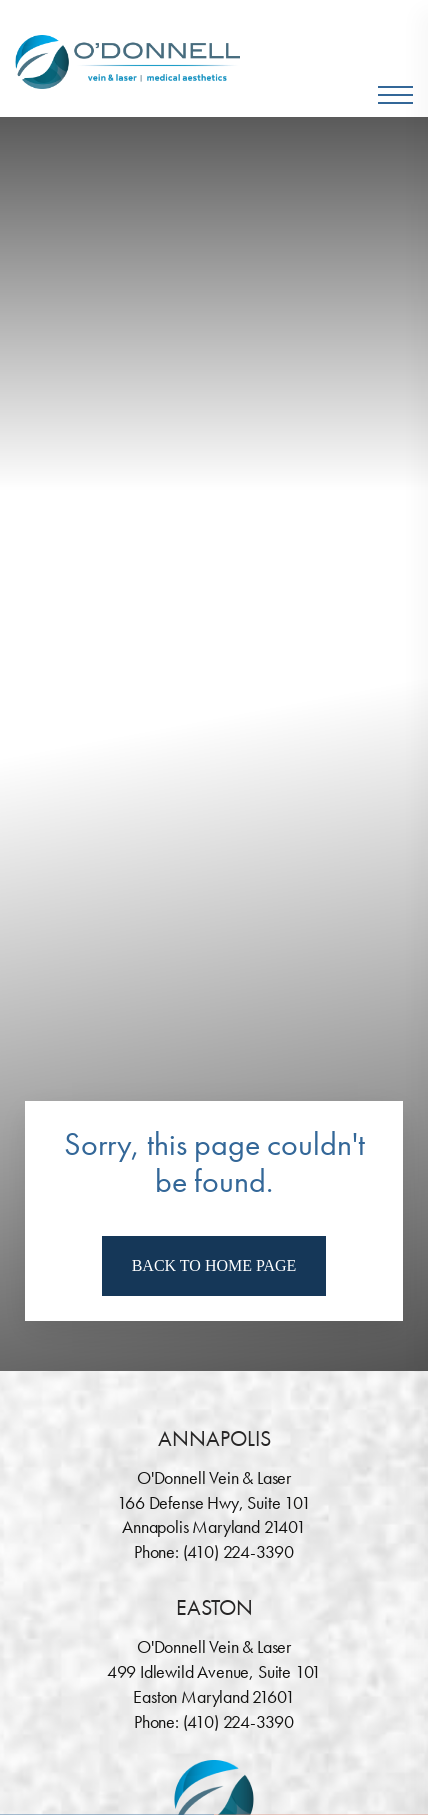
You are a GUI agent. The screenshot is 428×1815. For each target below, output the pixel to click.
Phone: (158, 1551)
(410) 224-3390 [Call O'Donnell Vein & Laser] (238, 1551)
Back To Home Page (214, 1265)
